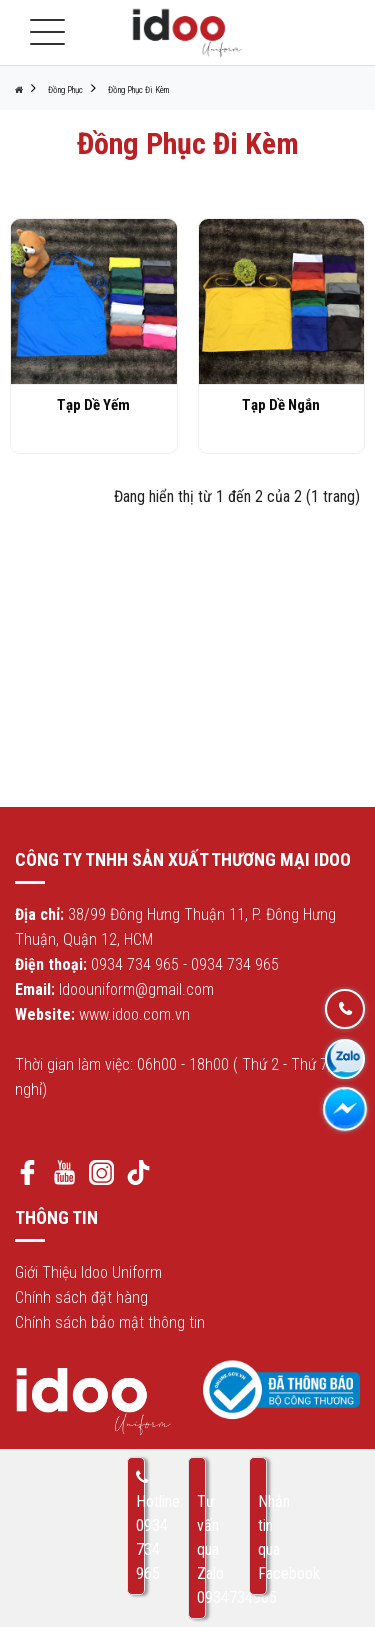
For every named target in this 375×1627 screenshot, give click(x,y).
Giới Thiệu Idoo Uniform (88, 1272)
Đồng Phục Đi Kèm (138, 90)
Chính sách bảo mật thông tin (110, 1322)
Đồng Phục (65, 90)
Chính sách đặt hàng (81, 1297)
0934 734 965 (135, 964)
